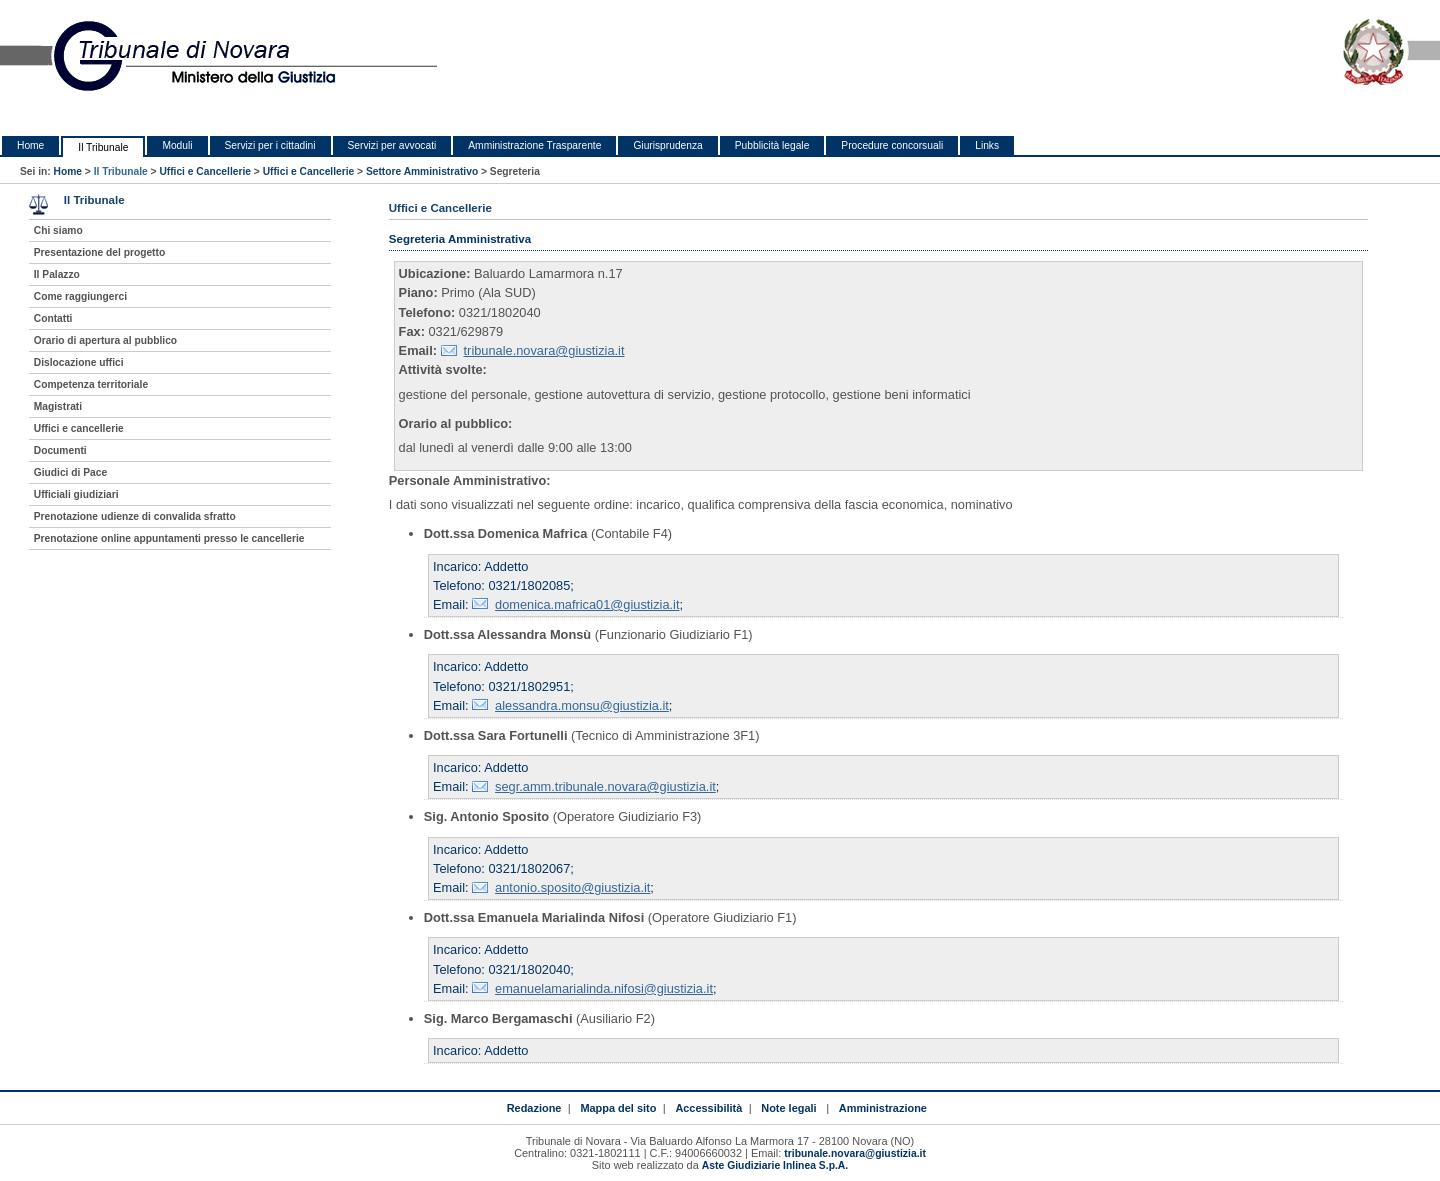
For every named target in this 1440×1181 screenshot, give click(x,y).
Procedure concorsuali (892, 145)
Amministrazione (883, 1108)
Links (987, 145)
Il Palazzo (57, 274)
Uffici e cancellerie (79, 428)
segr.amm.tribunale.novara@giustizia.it (605, 786)
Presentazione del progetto (99, 252)
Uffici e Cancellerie (205, 171)
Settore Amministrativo (422, 171)
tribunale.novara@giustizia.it (544, 350)
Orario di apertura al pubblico (105, 340)
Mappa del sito (618, 1108)
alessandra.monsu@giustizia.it (582, 705)
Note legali (788, 1108)
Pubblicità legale (772, 145)
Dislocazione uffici (79, 362)
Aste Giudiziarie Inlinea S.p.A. (775, 1165)
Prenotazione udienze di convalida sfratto (135, 516)
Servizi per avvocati (392, 145)
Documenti (60, 450)
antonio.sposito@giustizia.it (572, 887)
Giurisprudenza (667, 145)
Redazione (534, 1108)
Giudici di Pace (70, 472)
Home (30, 145)
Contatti (53, 318)
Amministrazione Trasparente (534, 145)
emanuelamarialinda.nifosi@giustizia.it (604, 988)
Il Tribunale (103, 147)
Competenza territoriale (91, 384)
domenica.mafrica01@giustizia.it (587, 604)
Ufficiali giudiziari (76, 494)
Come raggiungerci (80, 296)
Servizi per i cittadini (270, 145)
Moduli (177, 145)
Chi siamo (58, 230)
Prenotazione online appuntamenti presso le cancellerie (169, 538)
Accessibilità (708, 1108)
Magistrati (58, 406)
